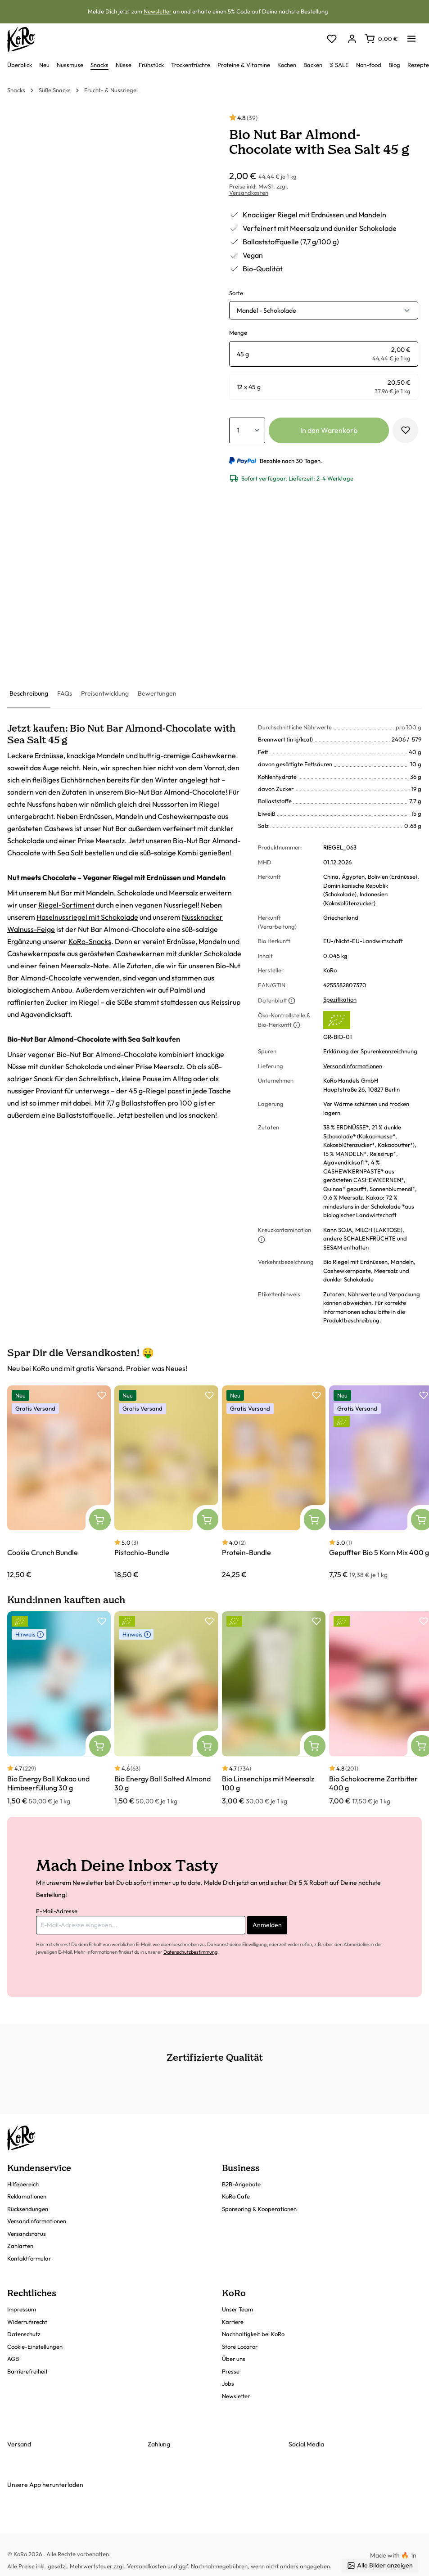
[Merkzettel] (331, 39)
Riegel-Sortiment (66, 904)
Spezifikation (340, 999)
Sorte (236, 293)
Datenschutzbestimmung (190, 1952)
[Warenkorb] (381, 38)
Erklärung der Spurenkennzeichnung (370, 1051)
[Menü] (411, 36)
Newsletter (158, 11)
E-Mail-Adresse (56, 1911)
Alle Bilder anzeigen (380, 2565)
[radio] (324, 354)
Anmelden (267, 1925)
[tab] (28, 694)
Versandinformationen (352, 1066)
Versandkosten (248, 192)
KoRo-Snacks (89, 941)
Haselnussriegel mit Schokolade (87, 917)
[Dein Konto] (352, 39)
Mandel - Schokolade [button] (266, 310)
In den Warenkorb (328, 430)
